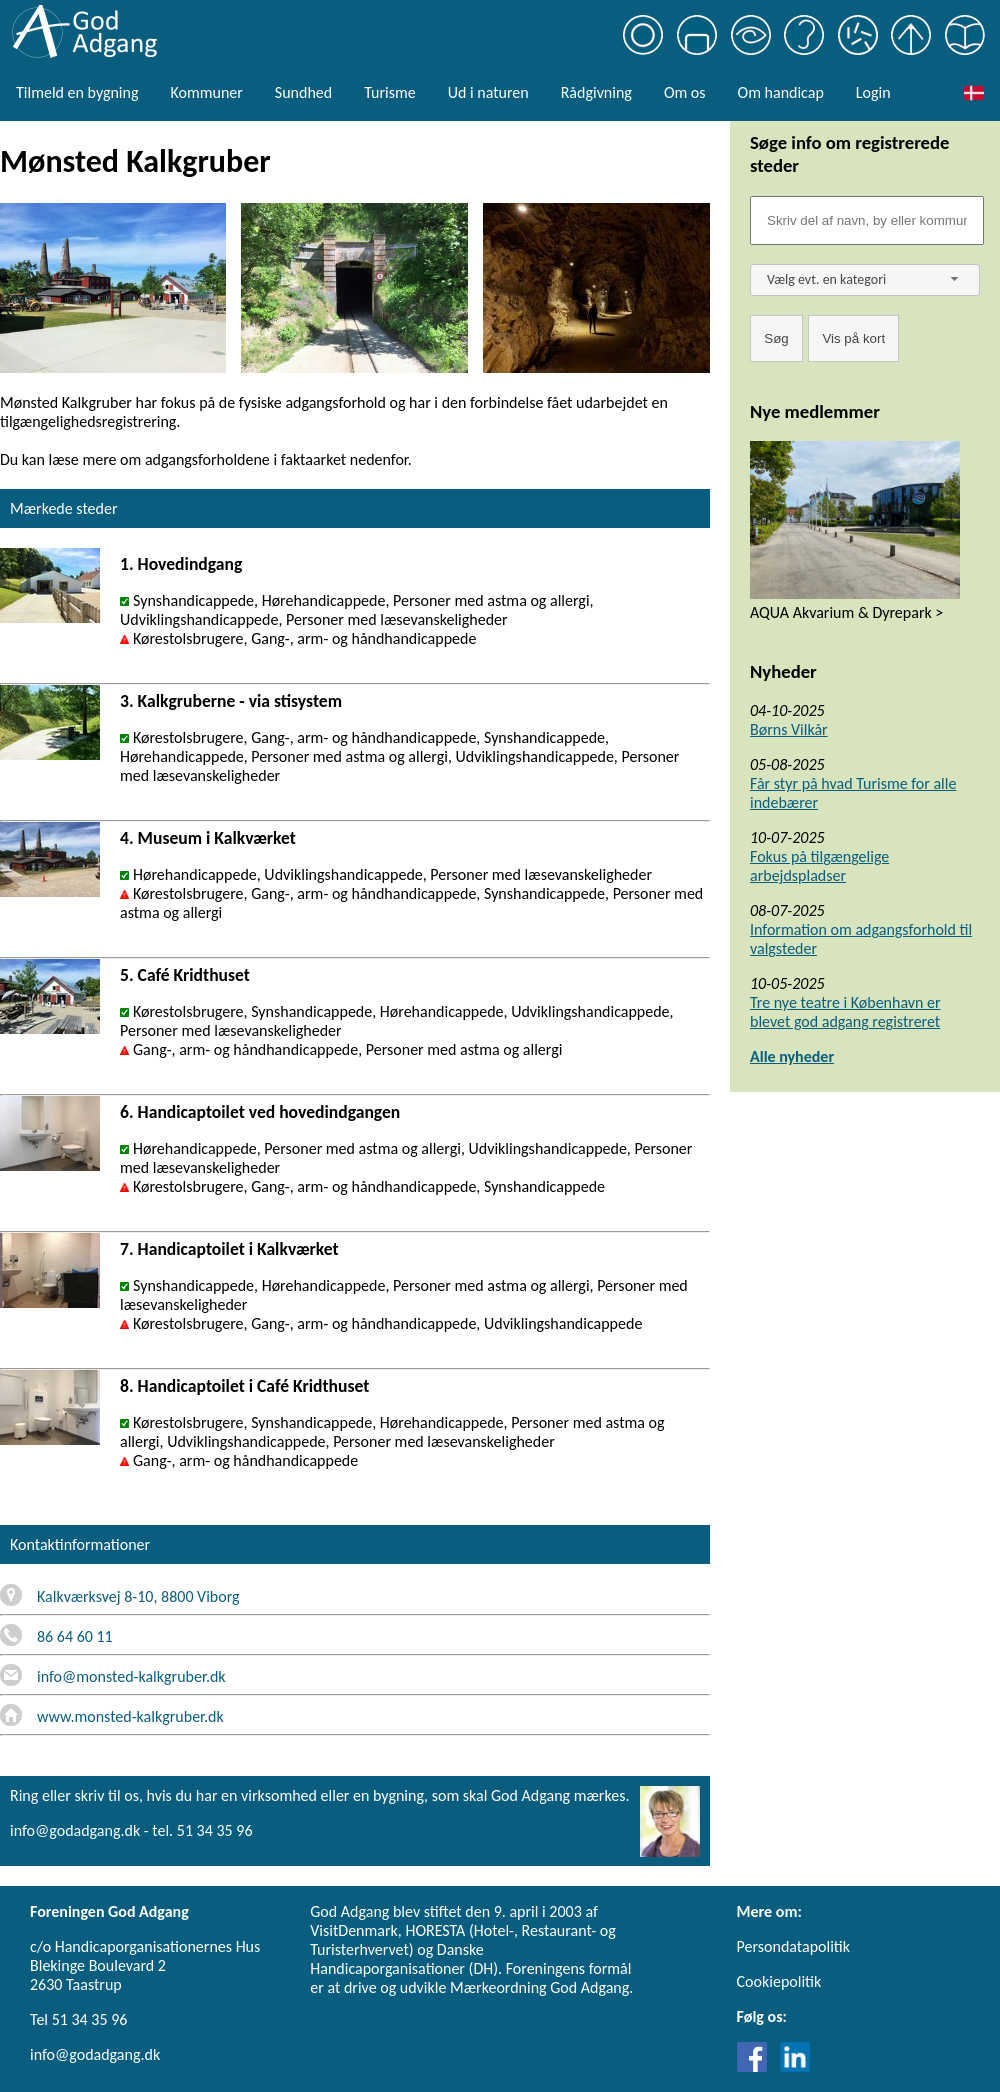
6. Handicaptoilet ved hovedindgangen (260, 1112)
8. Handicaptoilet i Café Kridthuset (244, 1386)
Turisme (389, 92)
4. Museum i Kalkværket (208, 838)
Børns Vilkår (789, 729)
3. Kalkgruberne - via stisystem (231, 701)
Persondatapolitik (793, 1946)
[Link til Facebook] (757, 2066)
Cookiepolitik (779, 1981)
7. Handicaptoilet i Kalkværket (229, 1249)
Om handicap (781, 92)
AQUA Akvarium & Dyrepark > (846, 612)
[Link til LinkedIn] (795, 2066)
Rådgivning (596, 92)
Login (873, 92)
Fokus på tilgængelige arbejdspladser (819, 866)
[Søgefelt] (867, 220)
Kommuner (206, 92)
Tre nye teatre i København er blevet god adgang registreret (845, 1012)
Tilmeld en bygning (77, 92)
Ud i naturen (488, 92)
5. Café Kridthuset (185, 975)
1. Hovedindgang (181, 564)
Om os (685, 92)
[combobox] (865, 280)
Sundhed (303, 92)
